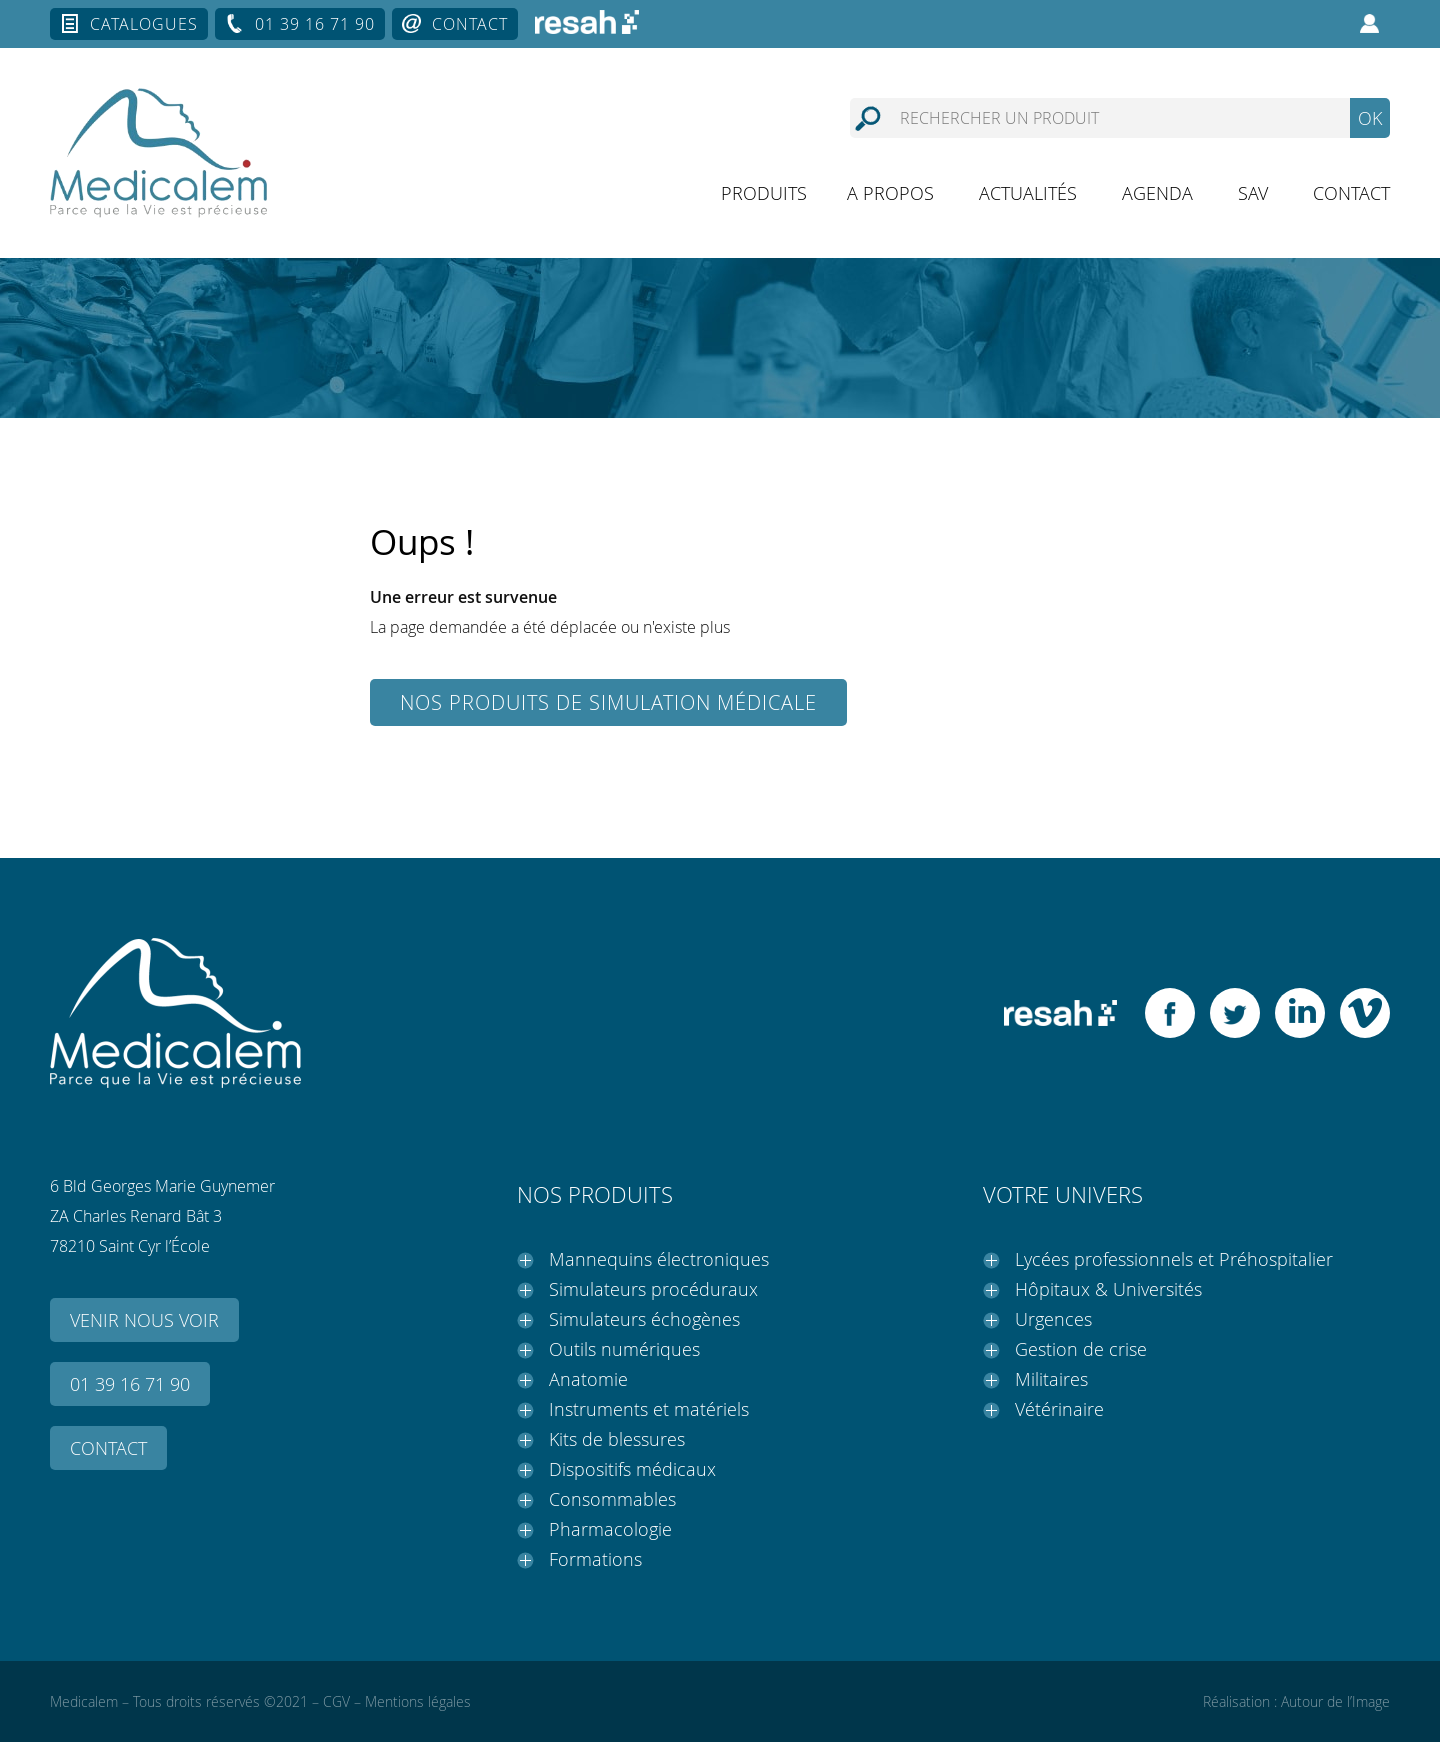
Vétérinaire (1059, 1409)
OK (1370, 118)
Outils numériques (624, 1349)
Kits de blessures (617, 1439)
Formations (595, 1559)
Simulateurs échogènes (644, 1319)
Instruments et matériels (649, 1409)
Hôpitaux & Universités (1108, 1289)
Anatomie (588, 1379)
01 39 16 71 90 (315, 24)
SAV (1253, 193)
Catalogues (144, 24)
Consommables (612, 1499)
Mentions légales (418, 1701)
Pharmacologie (610, 1529)
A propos (890, 193)
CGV (336, 1701)
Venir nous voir (144, 1320)
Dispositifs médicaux (632, 1469)
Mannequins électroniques (659, 1259)
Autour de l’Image (1335, 1701)
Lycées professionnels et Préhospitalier (1174, 1259)
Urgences (1053, 1319)
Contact (470, 24)
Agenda (1157, 193)
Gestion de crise (1081, 1349)
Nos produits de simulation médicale (608, 702)
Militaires (1051, 1379)
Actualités (1028, 193)
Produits (764, 193)
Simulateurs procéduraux (653, 1289)
